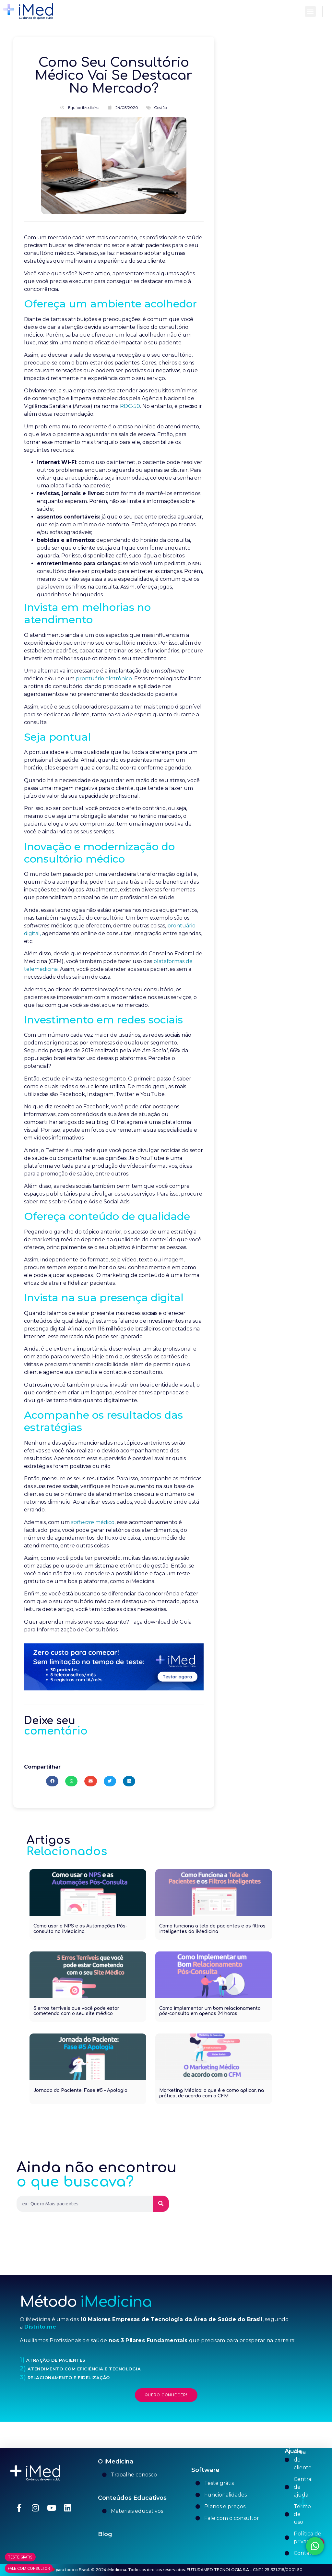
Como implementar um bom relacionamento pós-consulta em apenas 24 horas (210, 2011)
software (82, 1522)
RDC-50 (129, 406)
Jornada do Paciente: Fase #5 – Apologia (80, 2090)
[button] (310, 11)
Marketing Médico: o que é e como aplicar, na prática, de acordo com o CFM (211, 2093)
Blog (105, 2534)
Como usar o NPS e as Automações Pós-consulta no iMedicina (80, 1929)
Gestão (160, 107)
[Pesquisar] (161, 2204)
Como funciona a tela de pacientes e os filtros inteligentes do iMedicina (212, 1929)
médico (104, 1522)
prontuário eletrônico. (104, 678)
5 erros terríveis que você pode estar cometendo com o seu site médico (76, 2011)
